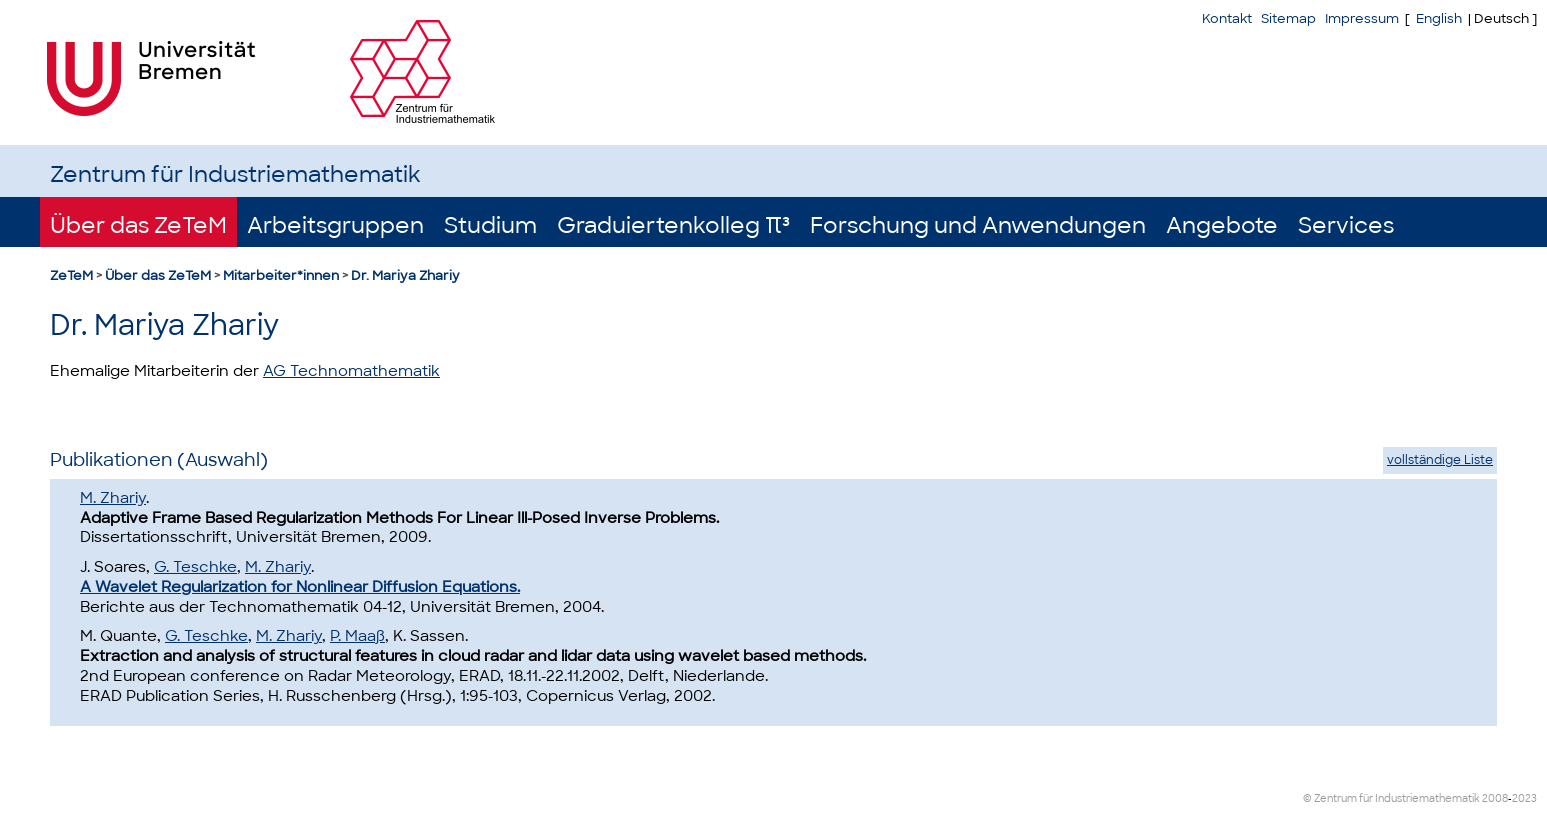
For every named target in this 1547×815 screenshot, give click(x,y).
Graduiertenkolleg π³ (673, 225)
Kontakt (1227, 18)
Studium (490, 225)
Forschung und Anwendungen (978, 225)
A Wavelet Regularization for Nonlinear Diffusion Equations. (300, 587)
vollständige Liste (1440, 460)
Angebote (1222, 225)
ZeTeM (71, 275)
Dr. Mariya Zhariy (405, 275)
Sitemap (1288, 18)
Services (1346, 225)
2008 (1495, 798)
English (1439, 18)
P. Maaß (357, 636)
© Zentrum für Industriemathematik (1391, 798)
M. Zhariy (113, 498)
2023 (1524, 798)
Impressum (1362, 18)
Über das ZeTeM (138, 225)
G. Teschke (195, 567)
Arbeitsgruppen (335, 225)
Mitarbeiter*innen (281, 275)
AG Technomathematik (351, 371)
